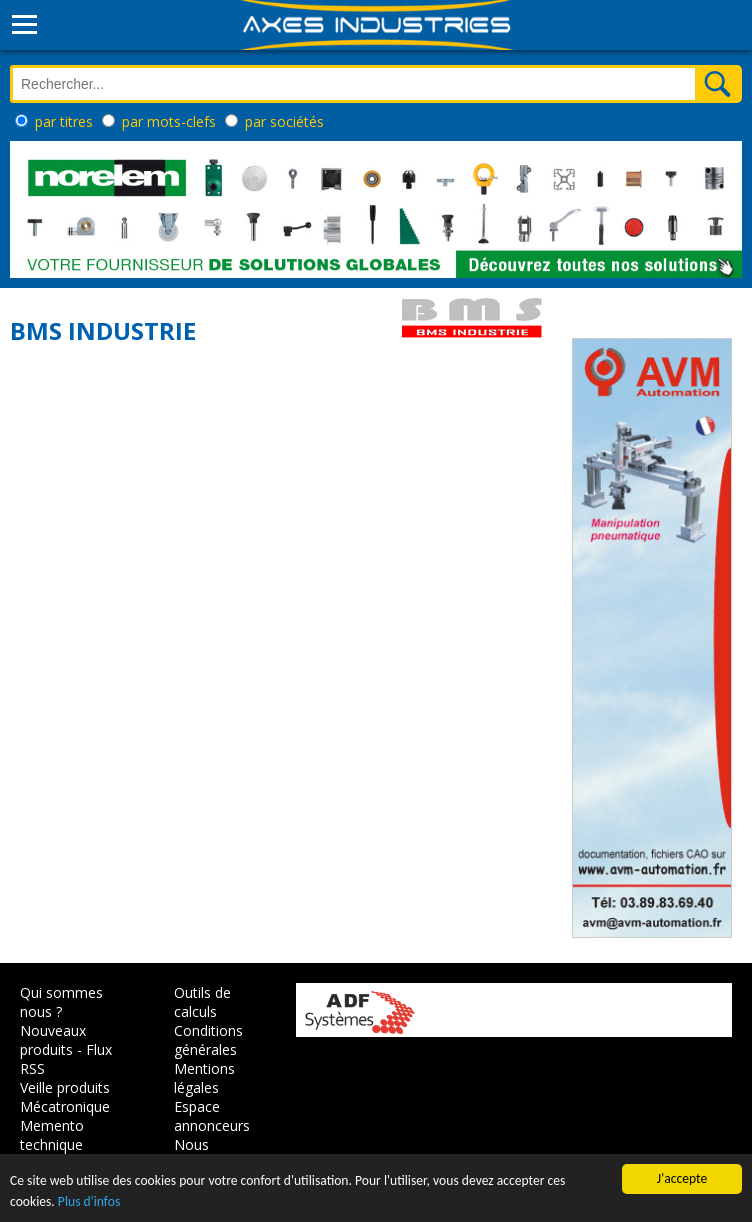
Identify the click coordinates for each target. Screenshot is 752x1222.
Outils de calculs (202, 1002)
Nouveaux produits (53, 1040)
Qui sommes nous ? (61, 1002)
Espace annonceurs (212, 1116)
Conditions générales (208, 1040)
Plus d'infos (89, 1201)
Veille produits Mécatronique (65, 1097)
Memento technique (52, 1135)
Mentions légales (204, 1078)
